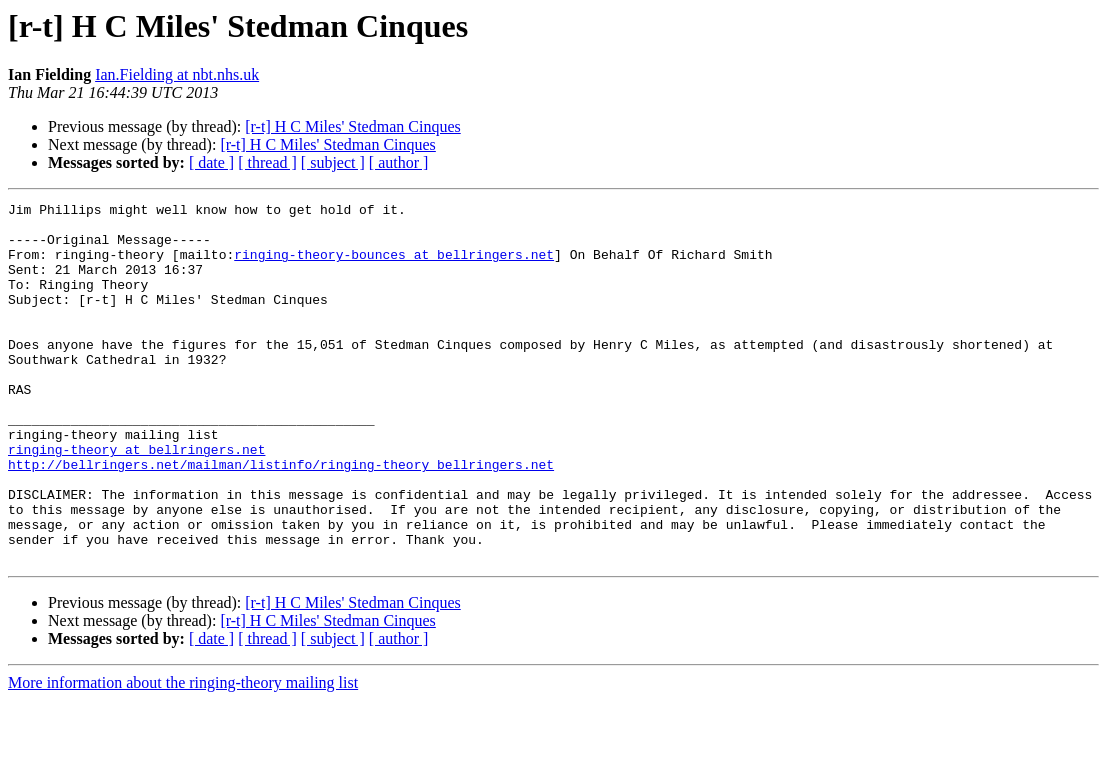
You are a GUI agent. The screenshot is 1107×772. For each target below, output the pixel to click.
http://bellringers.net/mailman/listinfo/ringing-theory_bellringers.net (281, 518)
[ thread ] (267, 162)
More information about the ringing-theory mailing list (183, 754)
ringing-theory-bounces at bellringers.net (394, 266)
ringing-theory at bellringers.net (136, 500)
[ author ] (399, 162)
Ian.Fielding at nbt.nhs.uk (177, 74)
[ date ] (211, 162)
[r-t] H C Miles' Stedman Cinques (352, 126)
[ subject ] (333, 162)
